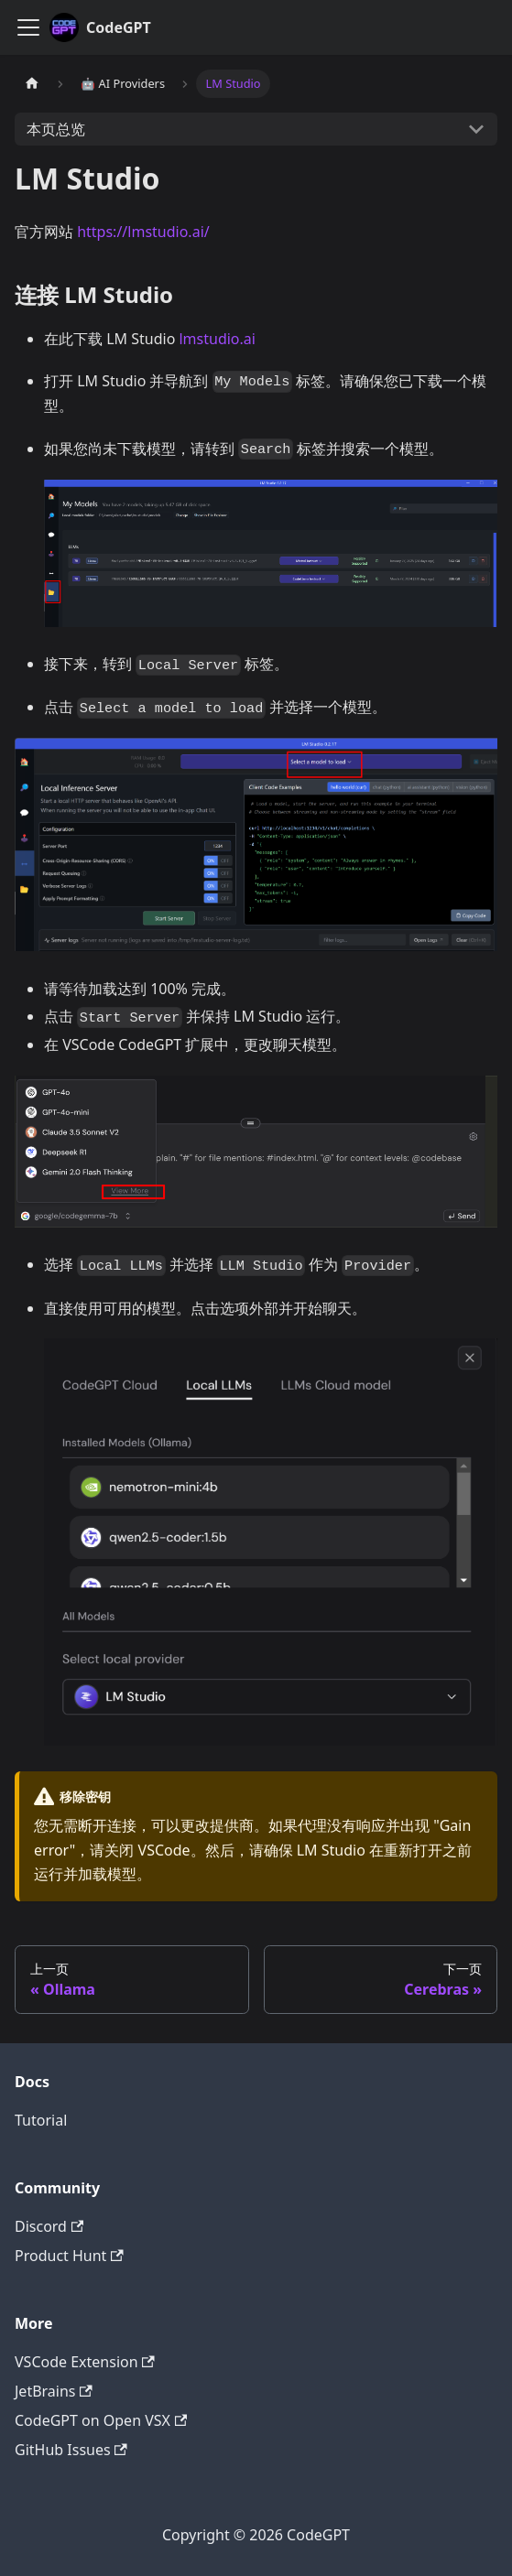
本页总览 (56, 129)
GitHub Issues (71, 2450)
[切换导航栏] (28, 27)
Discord (49, 2226)
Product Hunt (69, 2256)
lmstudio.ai (217, 339)
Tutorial (41, 2120)
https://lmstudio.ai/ (143, 232)
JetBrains (54, 2391)
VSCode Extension (85, 2362)
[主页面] (32, 84)
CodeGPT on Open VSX (101, 2420)
